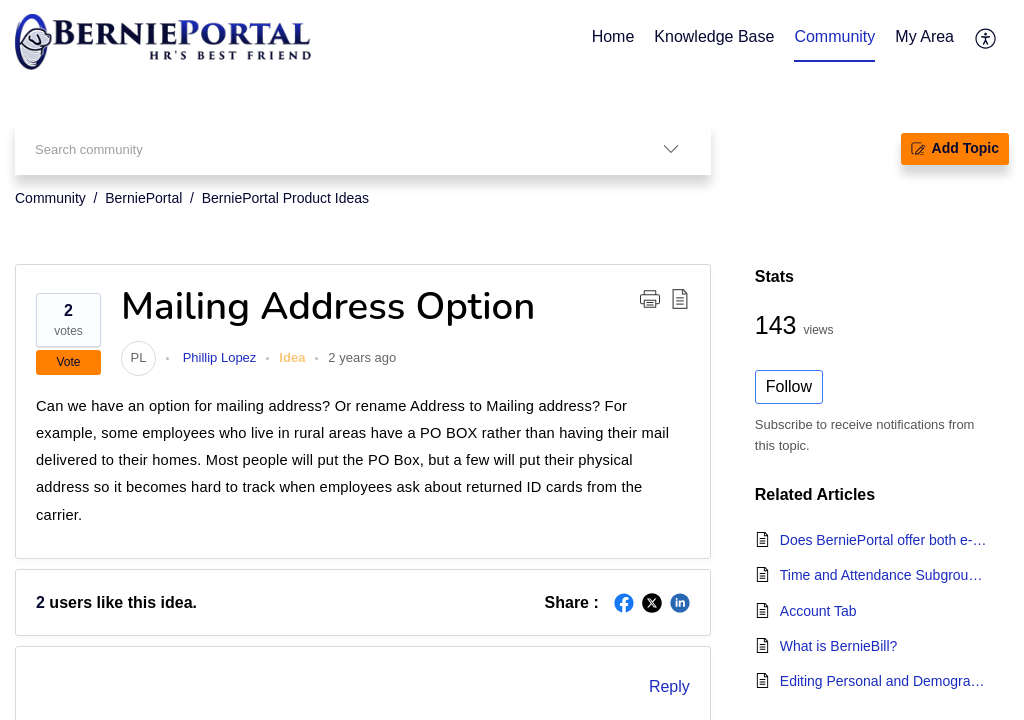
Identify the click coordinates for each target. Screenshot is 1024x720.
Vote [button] (68, 362)
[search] (323, 148)
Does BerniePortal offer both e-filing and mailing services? (884, 540)
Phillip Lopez (217, 357)
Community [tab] (834, 36)
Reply (669, 686)
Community (50, 198)
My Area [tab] (924, 36)
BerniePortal (143, 198)
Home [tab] (613, 36)
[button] (986, 38)
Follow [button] (789, 386)
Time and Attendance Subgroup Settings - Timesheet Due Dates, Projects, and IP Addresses (884, 575)
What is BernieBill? (839, 646)
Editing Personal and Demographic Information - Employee (884, 681)
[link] (138, 357)
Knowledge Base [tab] (714, 36)
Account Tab (818, 611)
